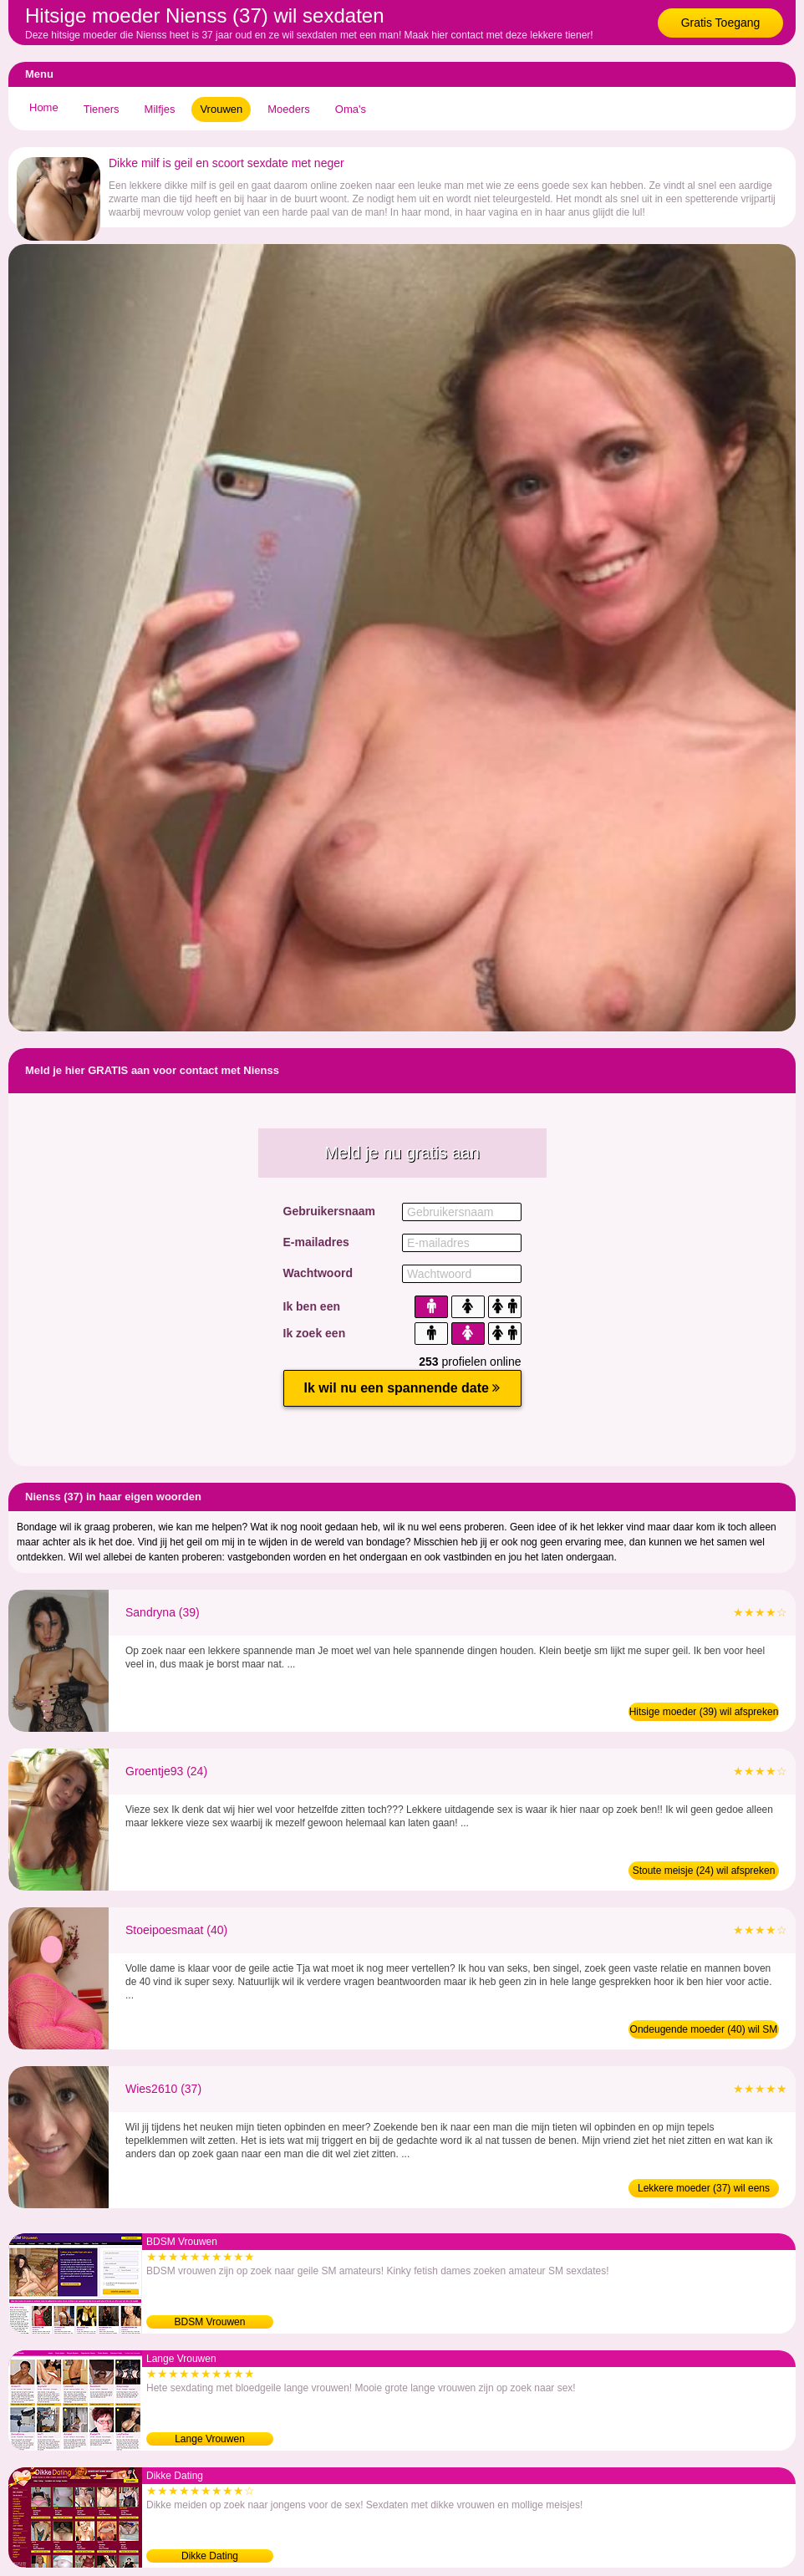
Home (44, 107)
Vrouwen (221, 109)
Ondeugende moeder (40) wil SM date (704, 2031)
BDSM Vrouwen (210, 2322)
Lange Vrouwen (210, 2439)
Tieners (102, 109)
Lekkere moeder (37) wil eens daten (704, 2189)
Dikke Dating (209, 2556)
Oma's (350, 109)
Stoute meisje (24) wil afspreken (704, 1870)
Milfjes (160, 109)
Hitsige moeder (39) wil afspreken (704, 1712)
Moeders (288, 109)
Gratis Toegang (721, 22)
